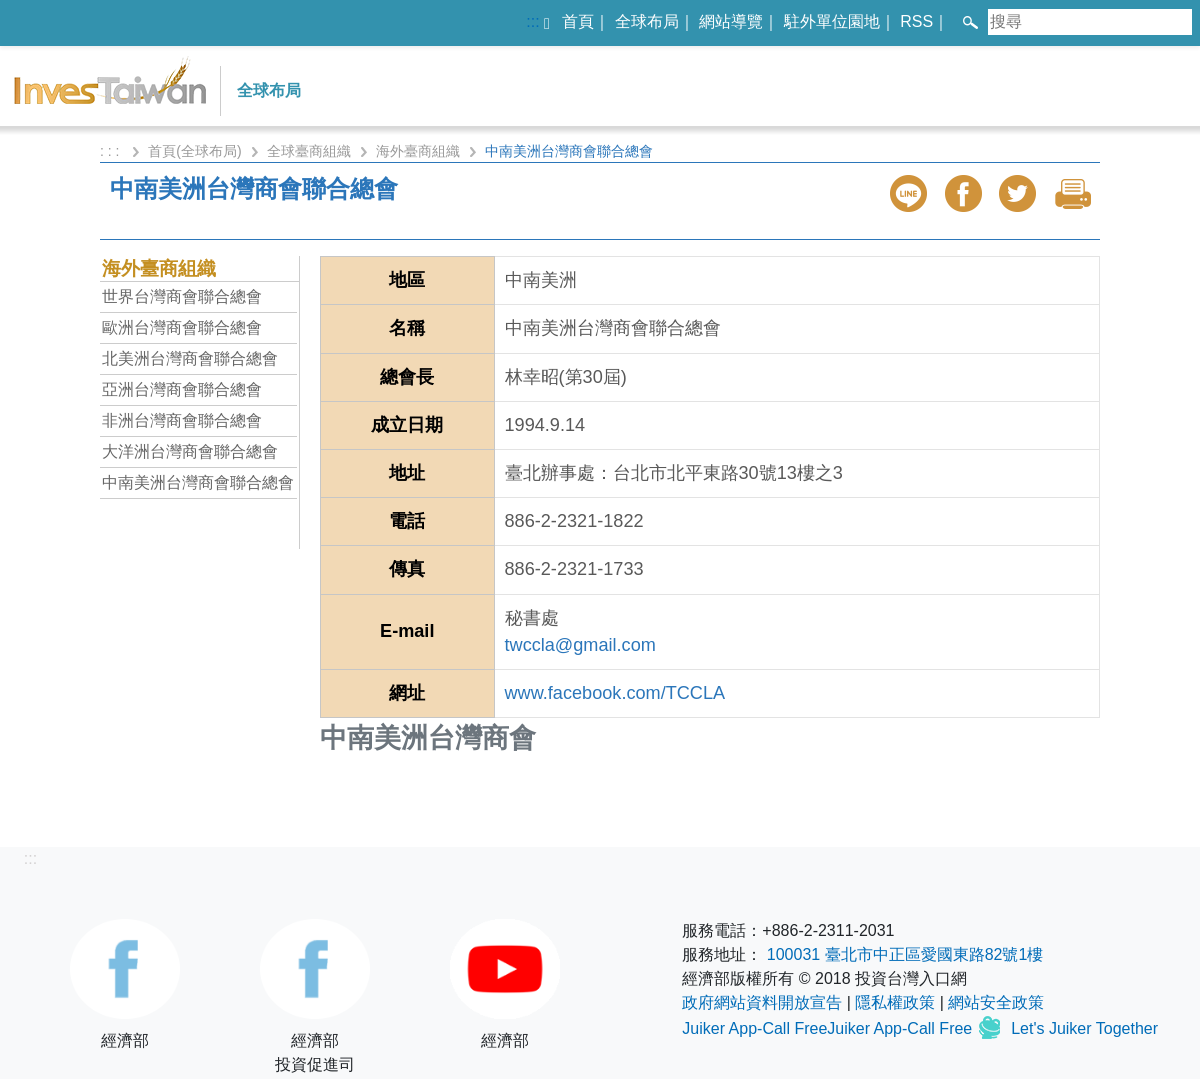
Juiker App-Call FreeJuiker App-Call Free (829, 1028)
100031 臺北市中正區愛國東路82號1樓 (905, 954)
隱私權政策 (895, 1002)
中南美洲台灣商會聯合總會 (198, 482)
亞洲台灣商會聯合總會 (182, 389)
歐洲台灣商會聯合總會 (182, 327)
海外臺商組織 (418, 151)
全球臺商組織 (309, 151)
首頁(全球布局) (194, 151)
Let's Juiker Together (1084, 1028)
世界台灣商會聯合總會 (182, 296)
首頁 (578, 21)
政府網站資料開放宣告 (762, 1002)
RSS (916, 21)
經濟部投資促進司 (315, 996)
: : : (111, 151)
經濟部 (125, 984)
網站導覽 (731, 21)
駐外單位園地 (832, 21)
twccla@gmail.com (580, 645)
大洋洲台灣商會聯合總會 (190, 451)
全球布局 (647, 21)
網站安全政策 (996, 1002)
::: (532, 21)
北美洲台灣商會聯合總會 (190, 358)
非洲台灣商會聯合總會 (182, 420)
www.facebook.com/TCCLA (615, 693)
